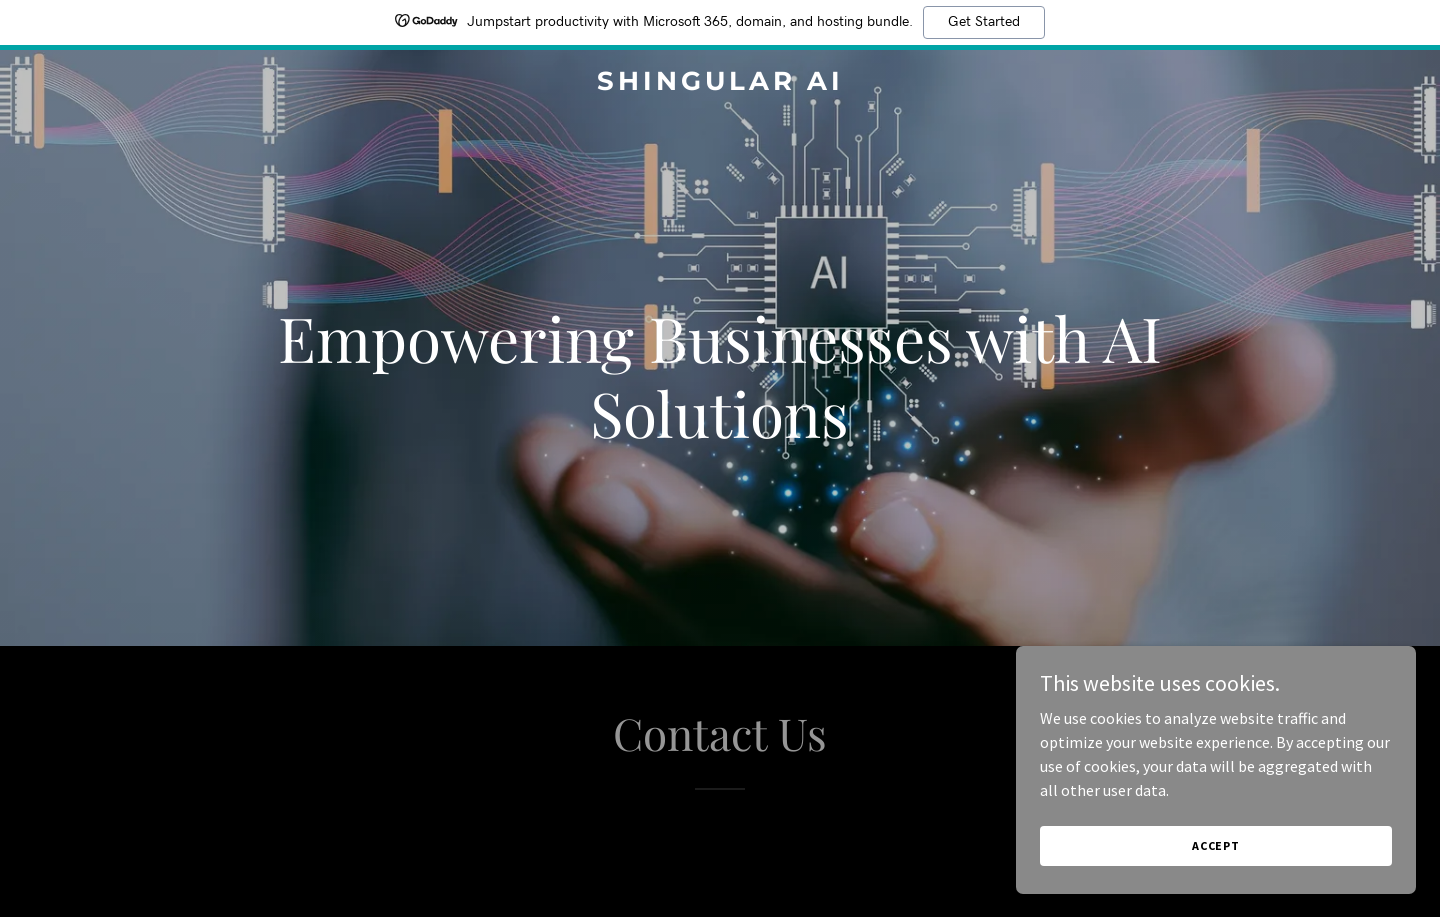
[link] (720, 84)
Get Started (984, 22)
